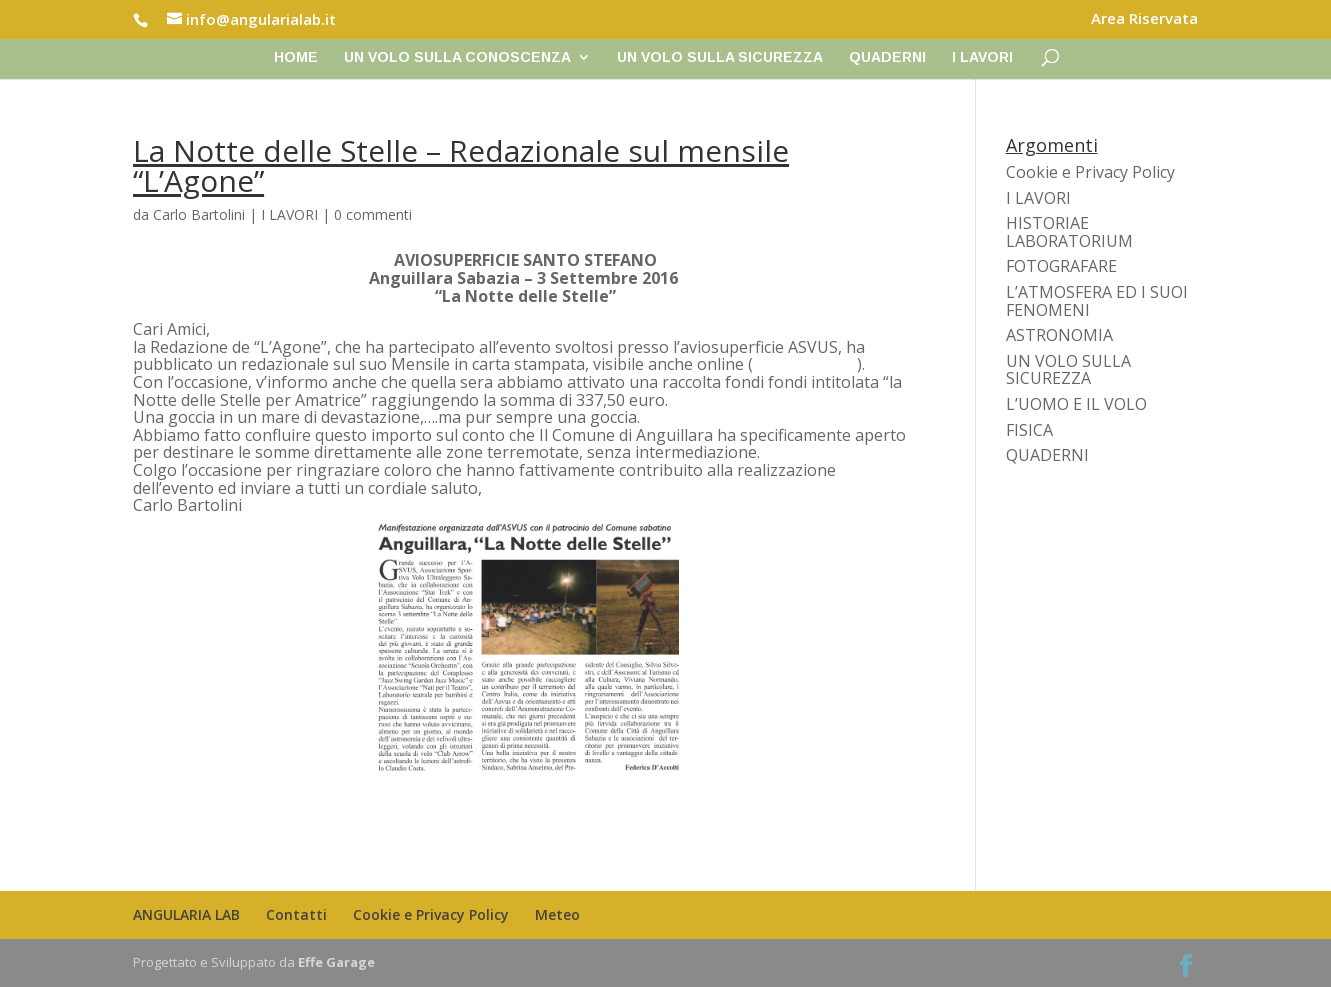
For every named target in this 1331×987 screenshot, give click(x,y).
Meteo (557, 914)
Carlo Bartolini (199, 214)
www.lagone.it (805, 364)
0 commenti (373, 214)
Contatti (296, 914)
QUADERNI (887, 57)
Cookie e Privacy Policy (1090, 172)
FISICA (1029, 430)
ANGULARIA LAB (186, 914)
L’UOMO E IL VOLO (1076, 404)
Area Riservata (1144, 19)
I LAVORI (982, 57)
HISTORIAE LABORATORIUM (1069, 232)
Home (296, 57)
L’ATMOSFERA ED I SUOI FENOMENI (1097, 301)
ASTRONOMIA (1059, 335)
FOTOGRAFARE (1061, 266)
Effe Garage (336, 962)
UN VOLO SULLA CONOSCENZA (457, 57)
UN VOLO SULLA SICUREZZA (720, 57)
